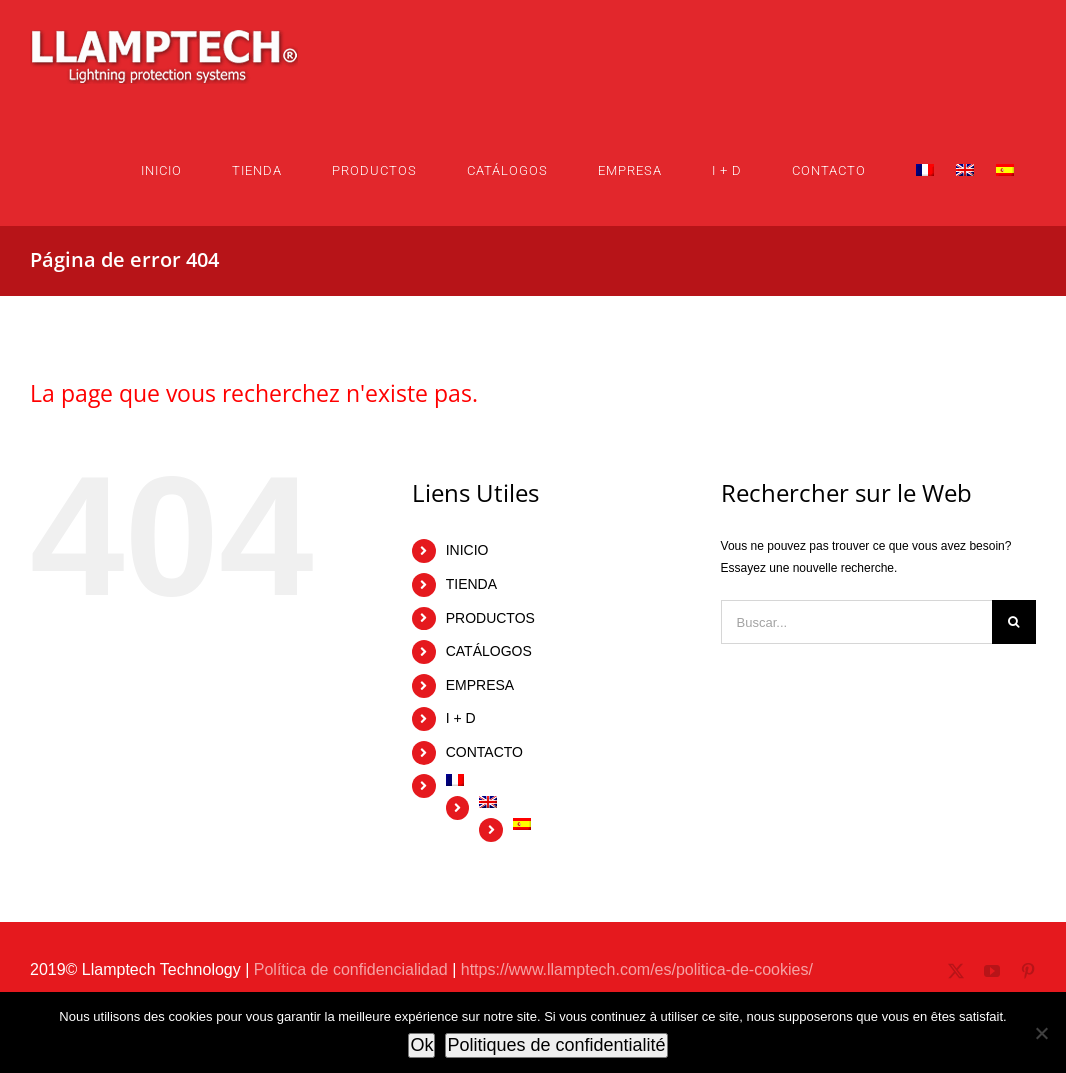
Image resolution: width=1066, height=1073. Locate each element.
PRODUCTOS (490, 618)
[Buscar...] (856, 622)
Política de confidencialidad (351, 969)
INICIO (467, 550)
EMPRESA (480, 685)
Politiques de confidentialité (556, 1045)
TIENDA (471, 584)
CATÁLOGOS (489, 651)
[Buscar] (1014, 622)
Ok (421, 1045)
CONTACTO (484, 752)
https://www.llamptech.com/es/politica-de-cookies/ (637, 969)
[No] (1041, 1033)
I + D (461, 718)
